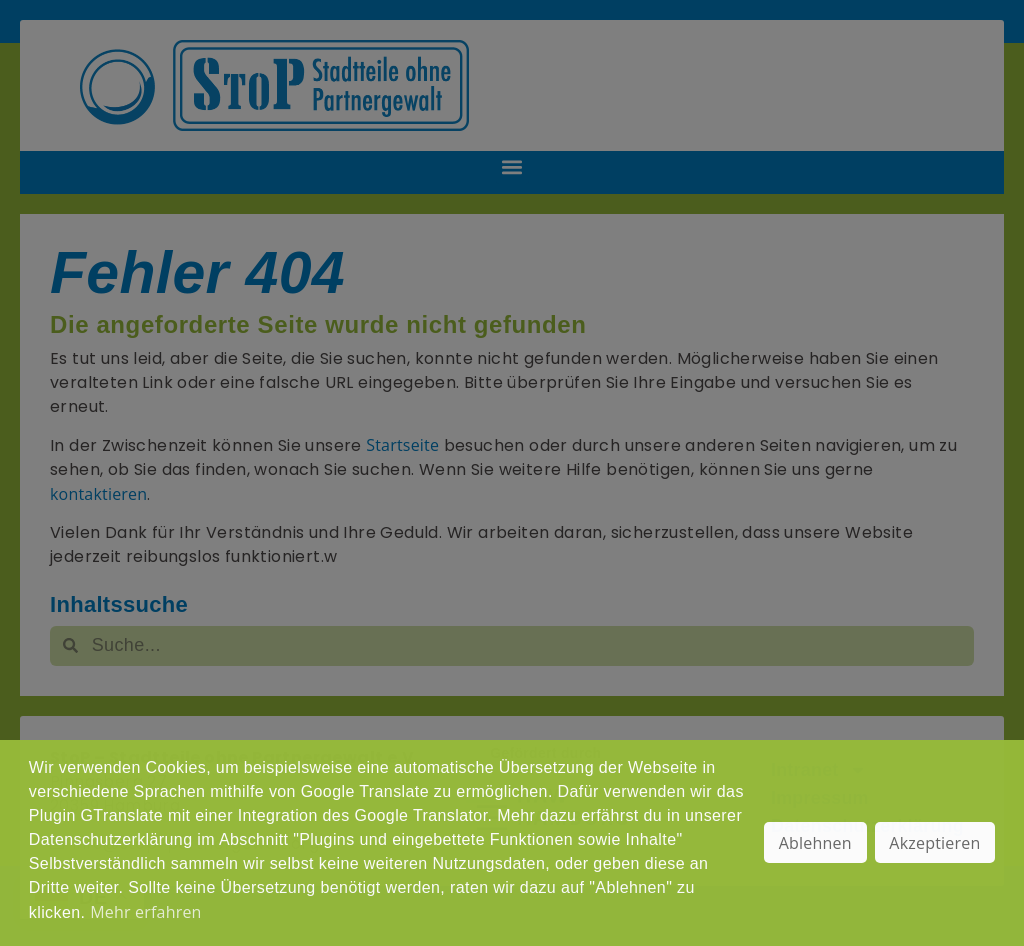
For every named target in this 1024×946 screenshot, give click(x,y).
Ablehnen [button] (815, 843)
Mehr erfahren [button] (145, 912)
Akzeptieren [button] (934, 843)
